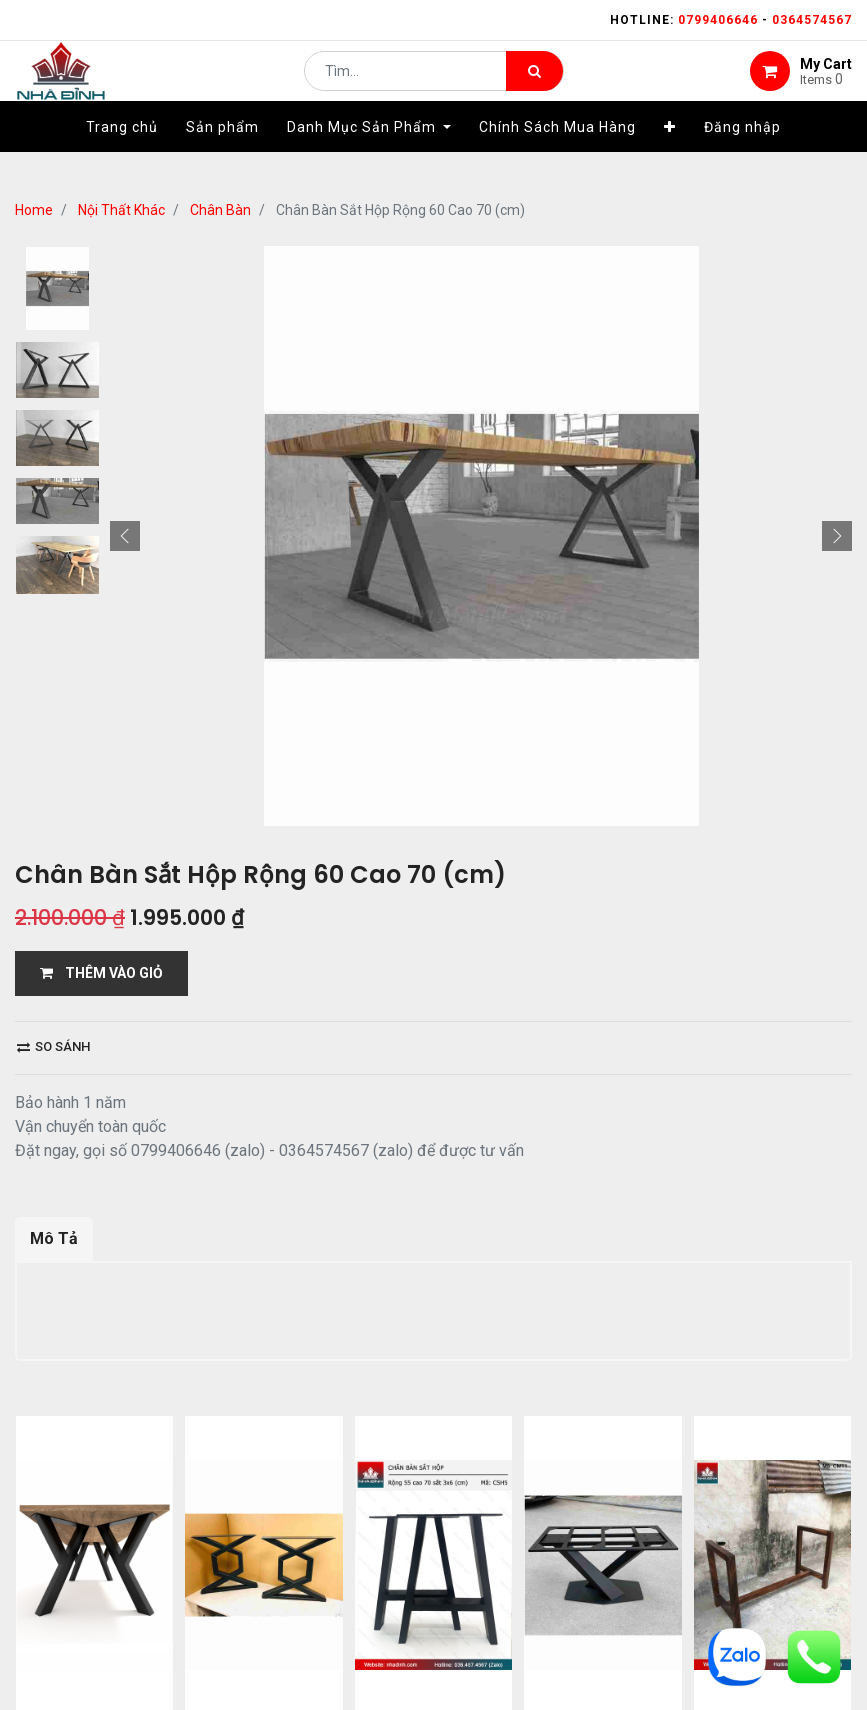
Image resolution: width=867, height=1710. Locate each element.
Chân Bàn (220, 210)
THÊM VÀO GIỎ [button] (101, 973)
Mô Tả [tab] (54, 1238)
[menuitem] (122, 157)
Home (34, 210)
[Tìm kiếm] (534, 86)
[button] (670, 157)
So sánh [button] (53, 1046)
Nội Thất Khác (121, 210)
